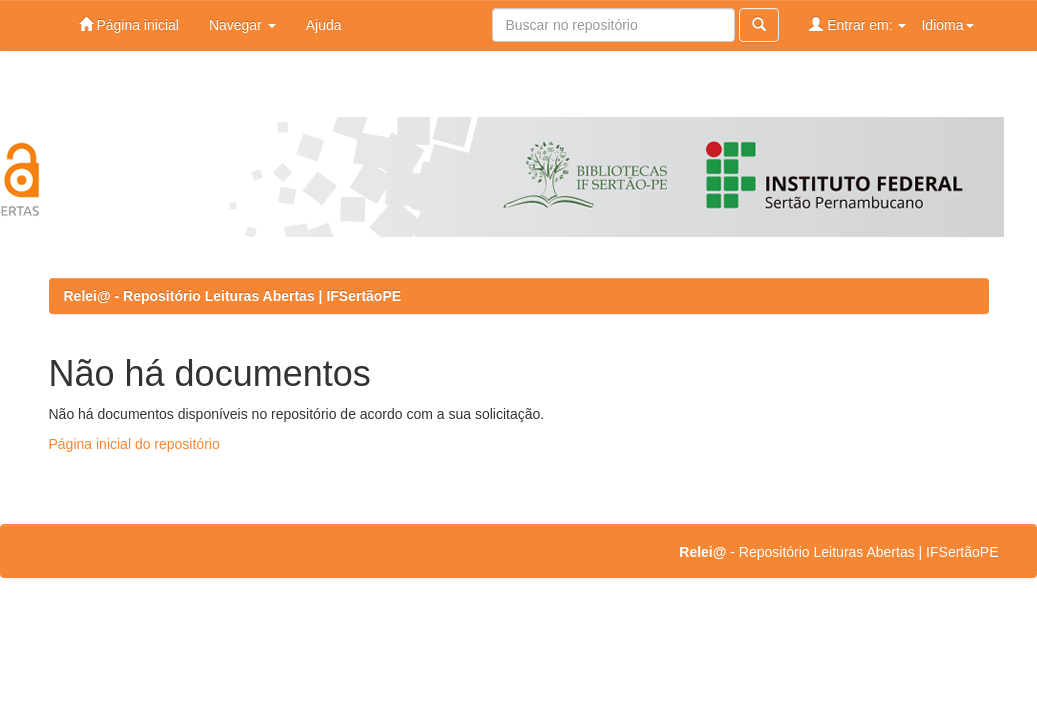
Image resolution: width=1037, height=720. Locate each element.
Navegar (242, 25)
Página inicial (129, 24)
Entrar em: (857, 24)
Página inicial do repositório (134, 444)
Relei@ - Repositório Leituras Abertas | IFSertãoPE (233, 296)
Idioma (947, 25)
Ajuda (324, 25)
